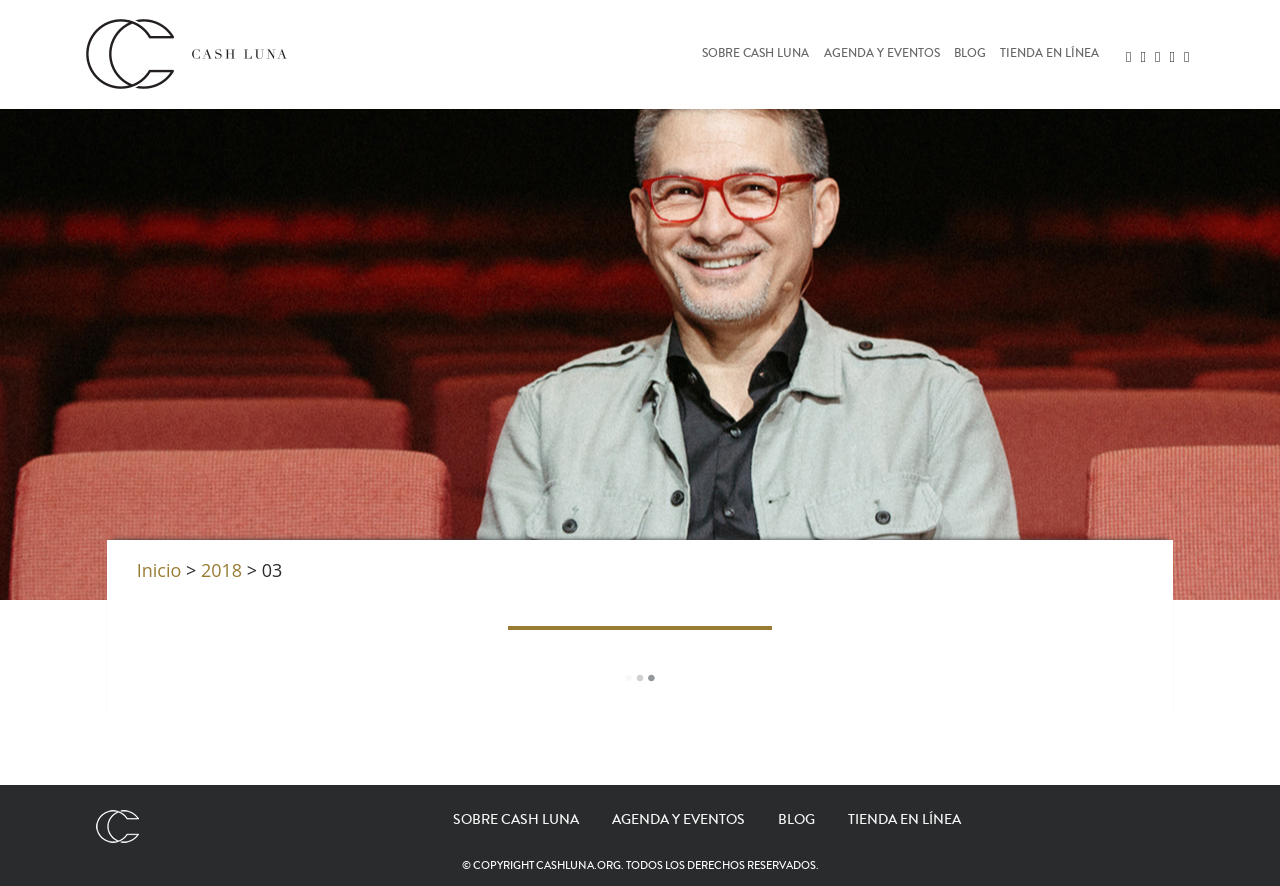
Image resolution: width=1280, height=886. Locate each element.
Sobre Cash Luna (755, 54)
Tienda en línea (1049, 54)
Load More (640, 678)
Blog (970, 54)
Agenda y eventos (882, 54)
